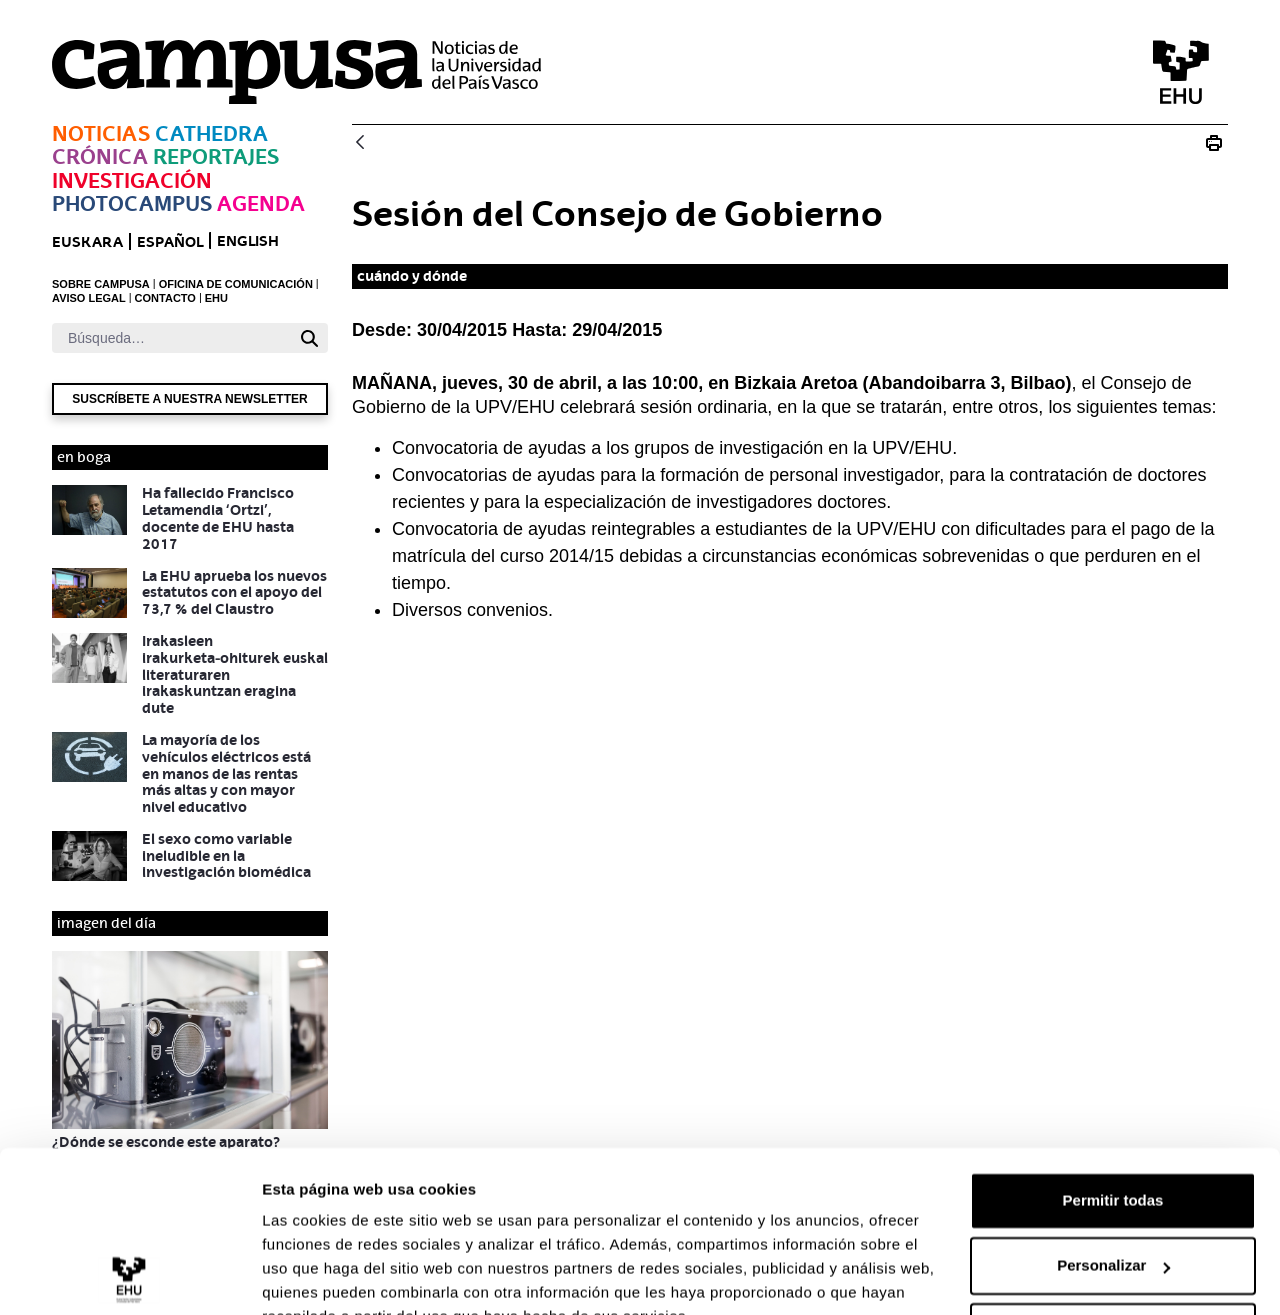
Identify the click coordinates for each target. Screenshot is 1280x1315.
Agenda (261, 203)
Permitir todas (1113, 1104)
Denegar (1113, 1235)
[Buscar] (171, 338)
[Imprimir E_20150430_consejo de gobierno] (1214, 143)
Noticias (101, 133)
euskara (87, 241)
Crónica (100, 156)
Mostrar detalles (320, 1275)
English (248, 240)
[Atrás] (360, 143)
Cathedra (211, 133)
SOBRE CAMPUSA (101, 284)
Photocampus (132, 203)
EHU (216, 298)
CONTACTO (165, 298)
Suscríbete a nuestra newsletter (189, 399)
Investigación (132, 180)
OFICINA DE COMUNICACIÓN (236, 284)
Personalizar (1113, 1169)
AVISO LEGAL (89, 298)
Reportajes (216, 156)
